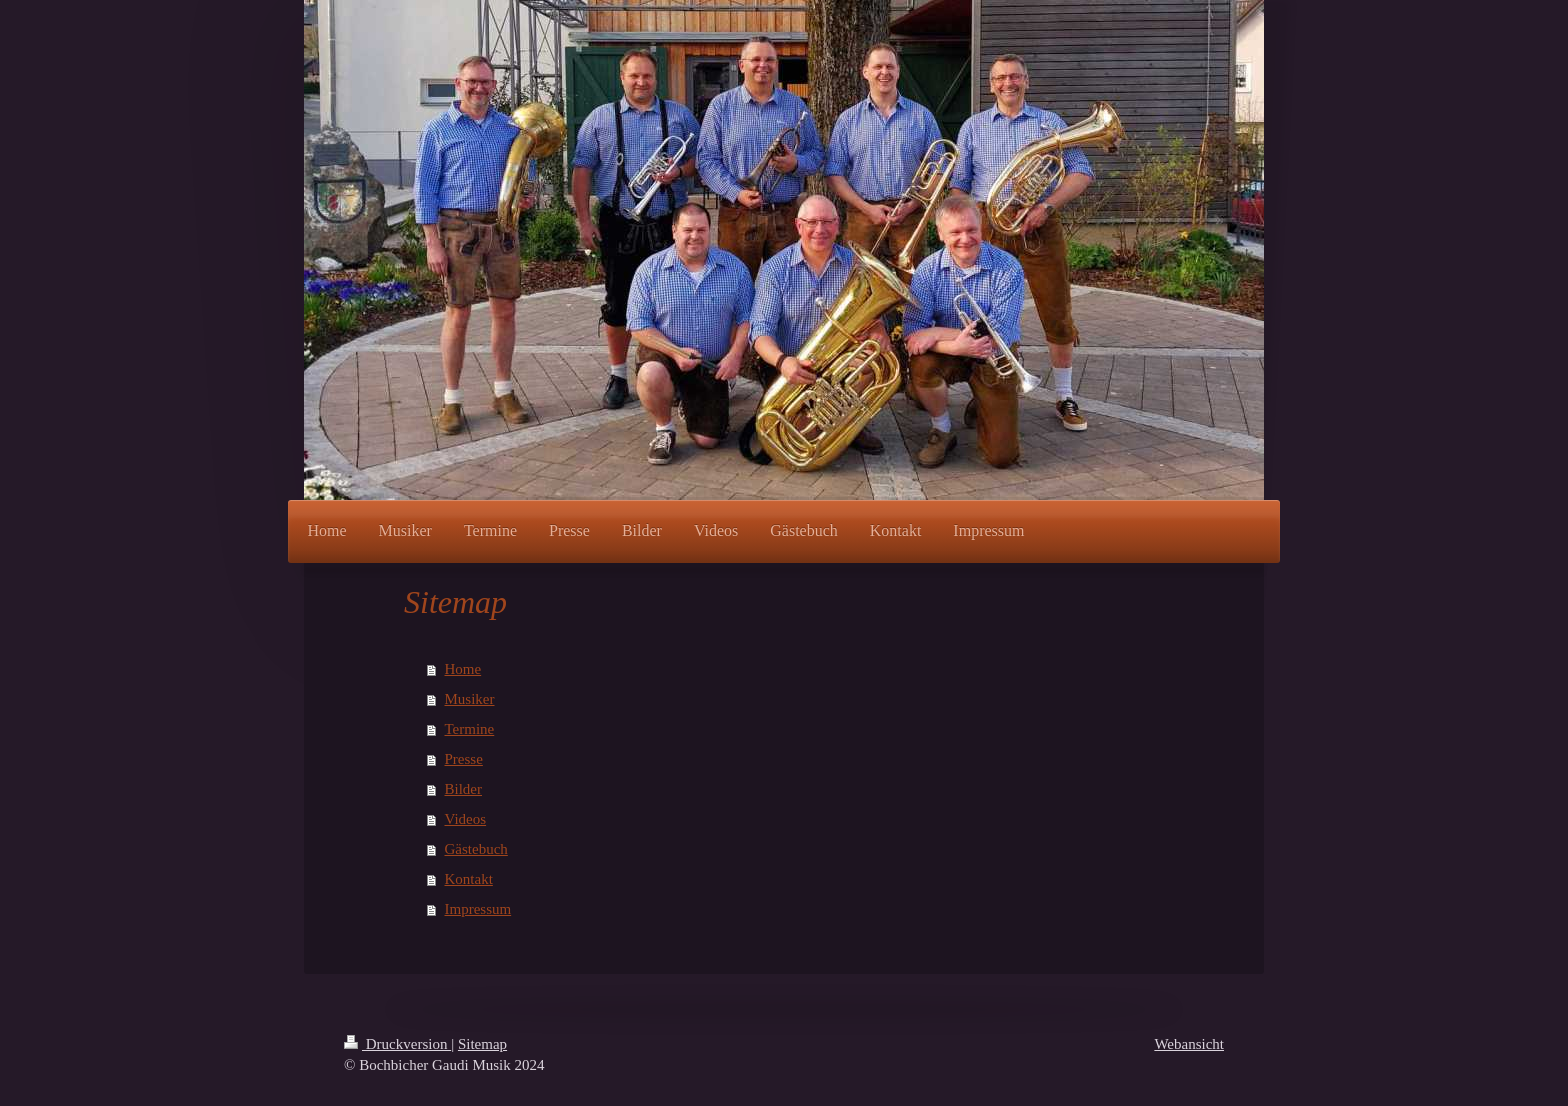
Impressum (478, 909)
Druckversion (397, 1044)
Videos (466, 819)
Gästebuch (476, 849)
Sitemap (482, 1044)
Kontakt (469, 879)
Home (463, 669)
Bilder (464, 789)
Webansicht (1189, 1044)
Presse (464, 759)
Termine (470, 729)
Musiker (470, 699)
